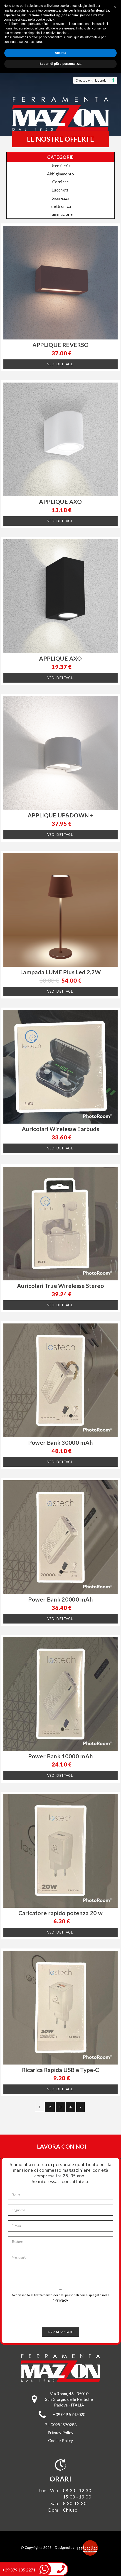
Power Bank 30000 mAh (60, 1442)
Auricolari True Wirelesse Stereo (60, 1285)
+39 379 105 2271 (25, 2569)
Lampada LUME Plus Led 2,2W (60, 972)
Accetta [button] (60, 53)
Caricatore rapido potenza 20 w (60, 1913)
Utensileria (60, 165)
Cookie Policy (60, 2440)
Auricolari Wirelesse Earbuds (60, 1128)
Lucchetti (60, 189)
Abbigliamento (60, 173)
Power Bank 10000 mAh (60, 1756)
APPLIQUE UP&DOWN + (60, 815)
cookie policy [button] (45, 19)
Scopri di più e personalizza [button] (60, 63)
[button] (115, 7)
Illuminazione (60, 214)
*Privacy (60, 2299)
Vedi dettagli (60, 364)
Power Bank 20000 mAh (60, 1599)
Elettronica (60, 206)
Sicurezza (60, 198)
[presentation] (60, 2315)
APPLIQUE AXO (60, 501)
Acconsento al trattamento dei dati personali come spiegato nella (60, 2298)
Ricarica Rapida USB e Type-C (60, 2069)
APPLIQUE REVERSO (60, 344)
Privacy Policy (60, 2432)
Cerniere (60, 181)
